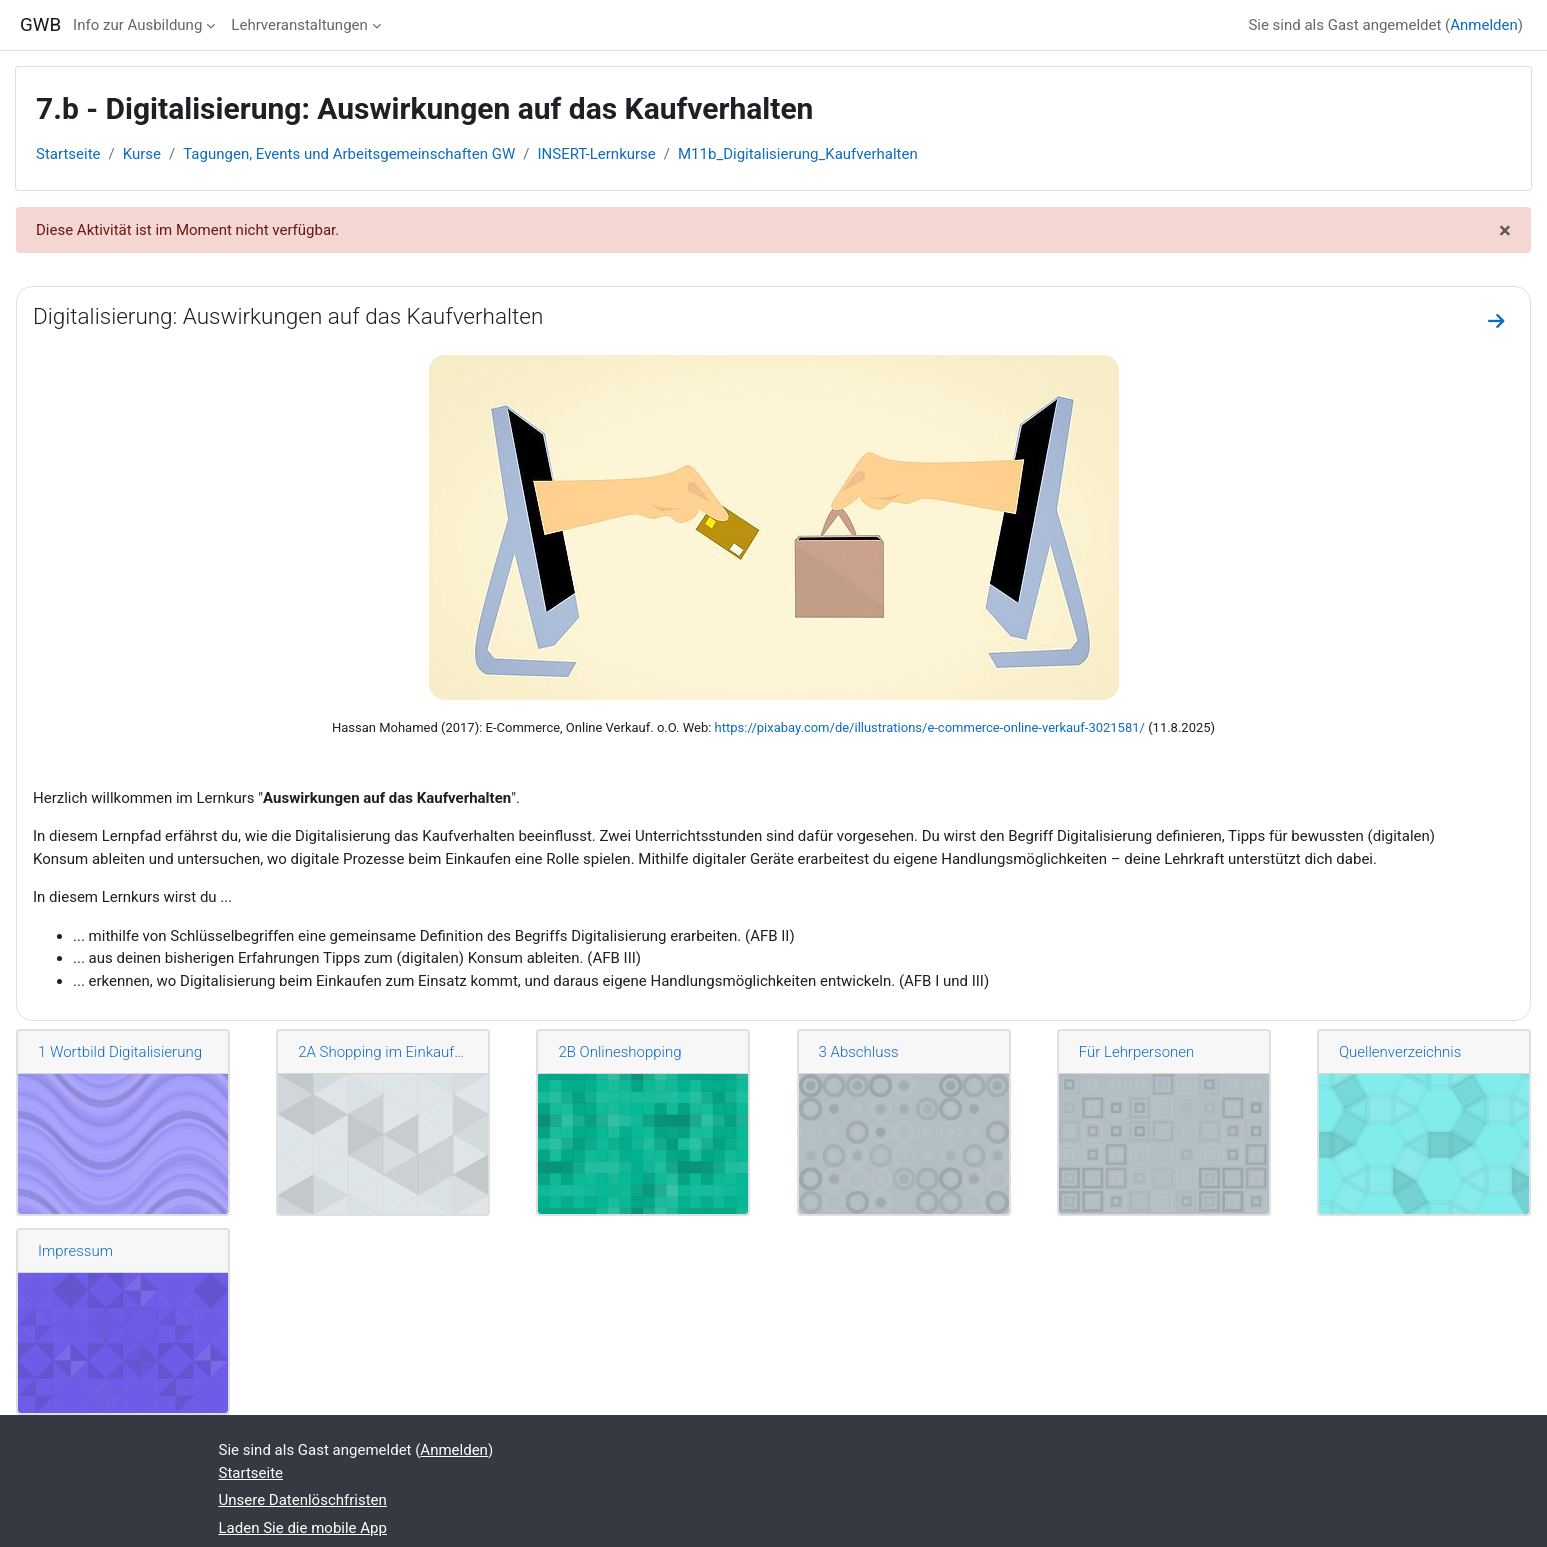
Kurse (142, 154)
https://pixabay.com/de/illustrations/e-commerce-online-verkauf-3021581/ (930, 727)
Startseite (68, 154)
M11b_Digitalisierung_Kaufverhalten (798, 154)
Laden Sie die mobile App (303, 1528)
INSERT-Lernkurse (596, 154)
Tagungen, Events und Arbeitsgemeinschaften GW (349, 154)
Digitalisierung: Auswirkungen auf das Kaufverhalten (288, 316)
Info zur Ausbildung (137, 25)
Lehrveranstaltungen (299, 25)
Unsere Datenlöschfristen (303, 1500)
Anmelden (1484, 25)
